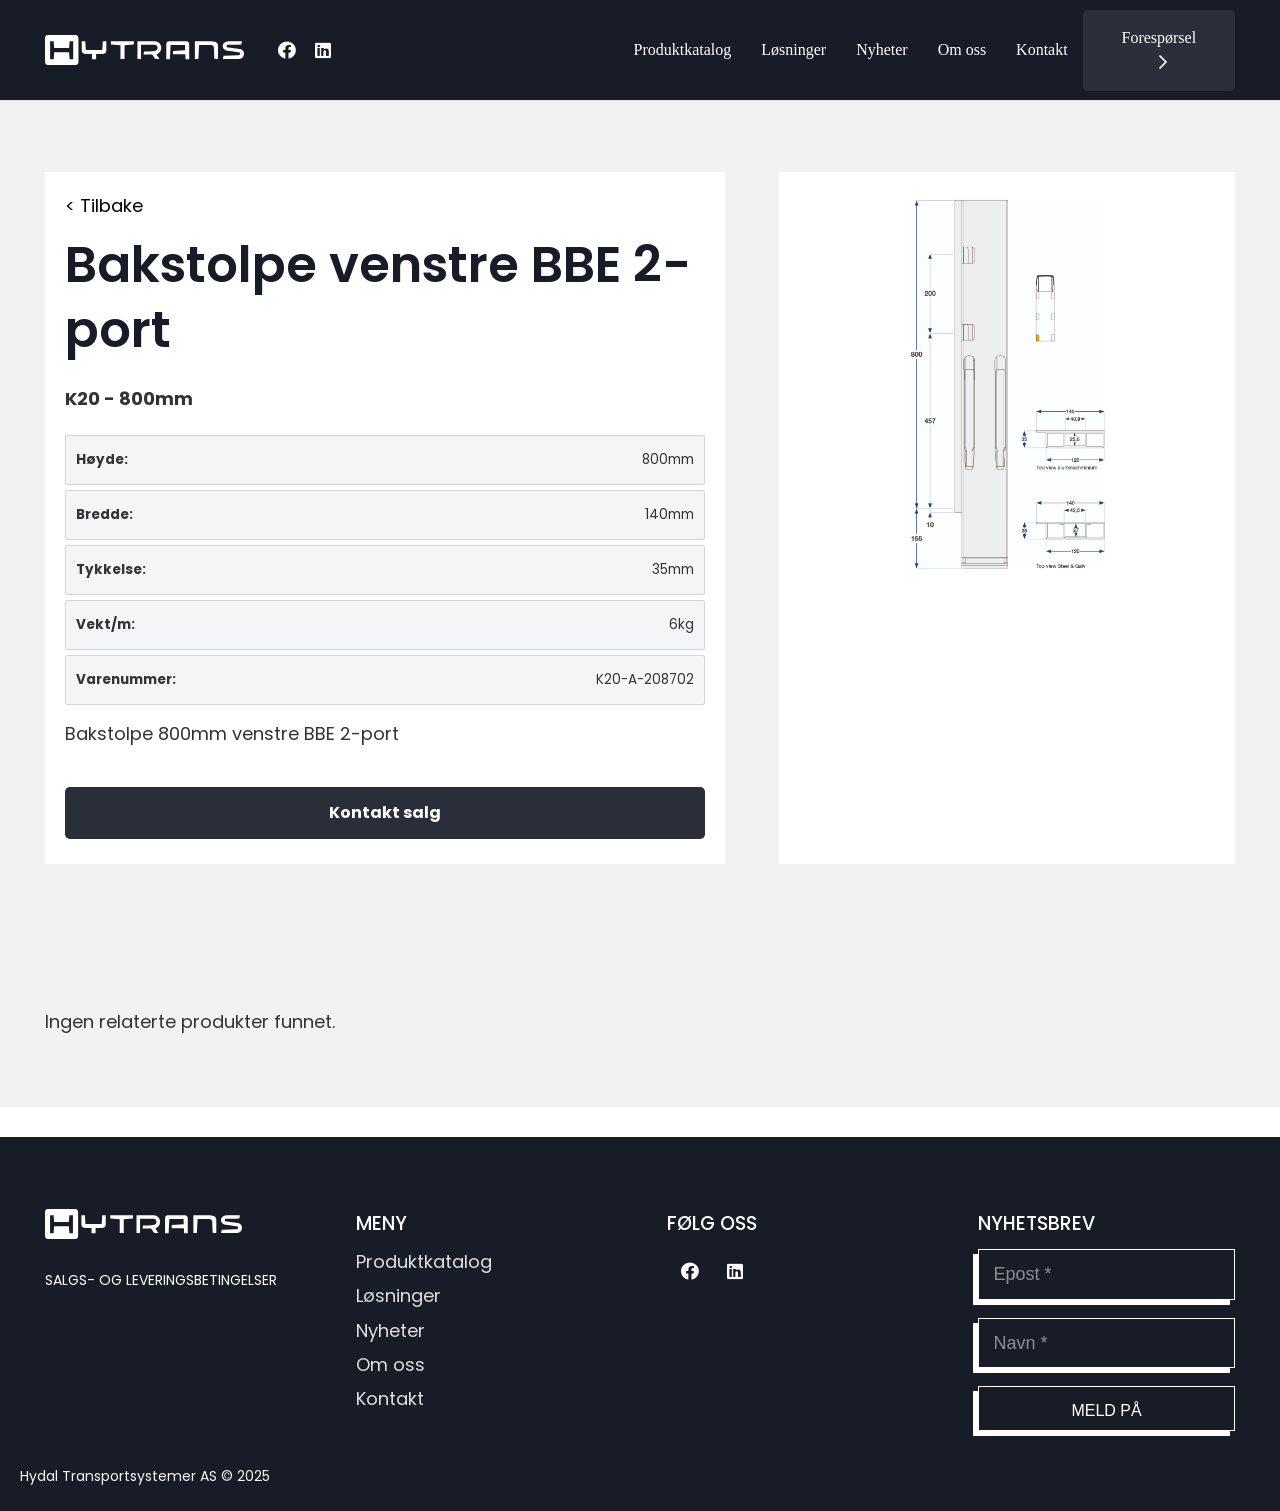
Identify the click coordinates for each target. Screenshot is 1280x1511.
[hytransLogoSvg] (144, 50)
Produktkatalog (424, 1261)
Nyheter (390, 1330)
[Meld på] (1106, 1408)
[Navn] (1106, 1343)
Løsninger (398, 1295)
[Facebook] (287, 50)
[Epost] (1106, 1274)
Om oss (390, 1364)
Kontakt (390, 1398)
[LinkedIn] (323, 50)
